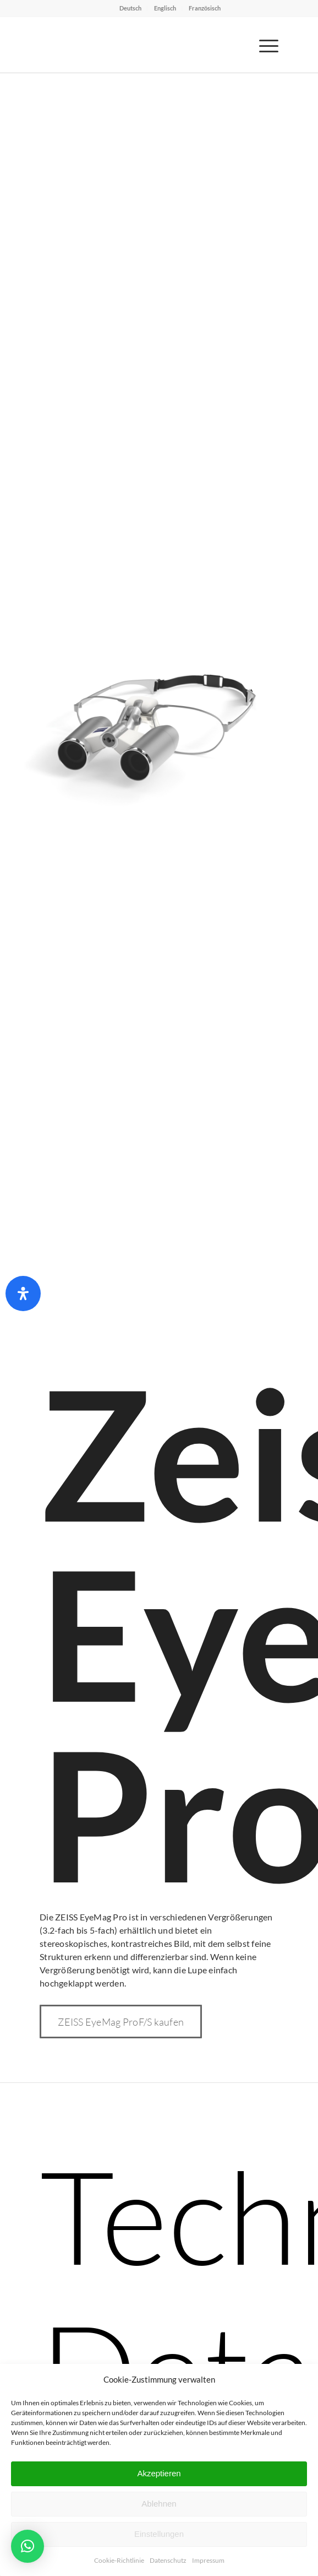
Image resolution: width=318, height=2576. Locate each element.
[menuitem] (130, 8)
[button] (27, 2546)
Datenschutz (168, 2560)
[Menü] (263, 45)
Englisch (165, 8)
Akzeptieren (158, 2473)
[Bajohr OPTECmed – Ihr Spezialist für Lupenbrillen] (135, 45)
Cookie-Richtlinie (119, 2560)
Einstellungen (159, 2534)
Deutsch (130, 8)
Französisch (205, 8)
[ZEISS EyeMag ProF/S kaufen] (121, 2021)
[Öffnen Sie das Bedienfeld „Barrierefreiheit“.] (23, 1293)
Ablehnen (158, 2503)
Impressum (208, 2560)
